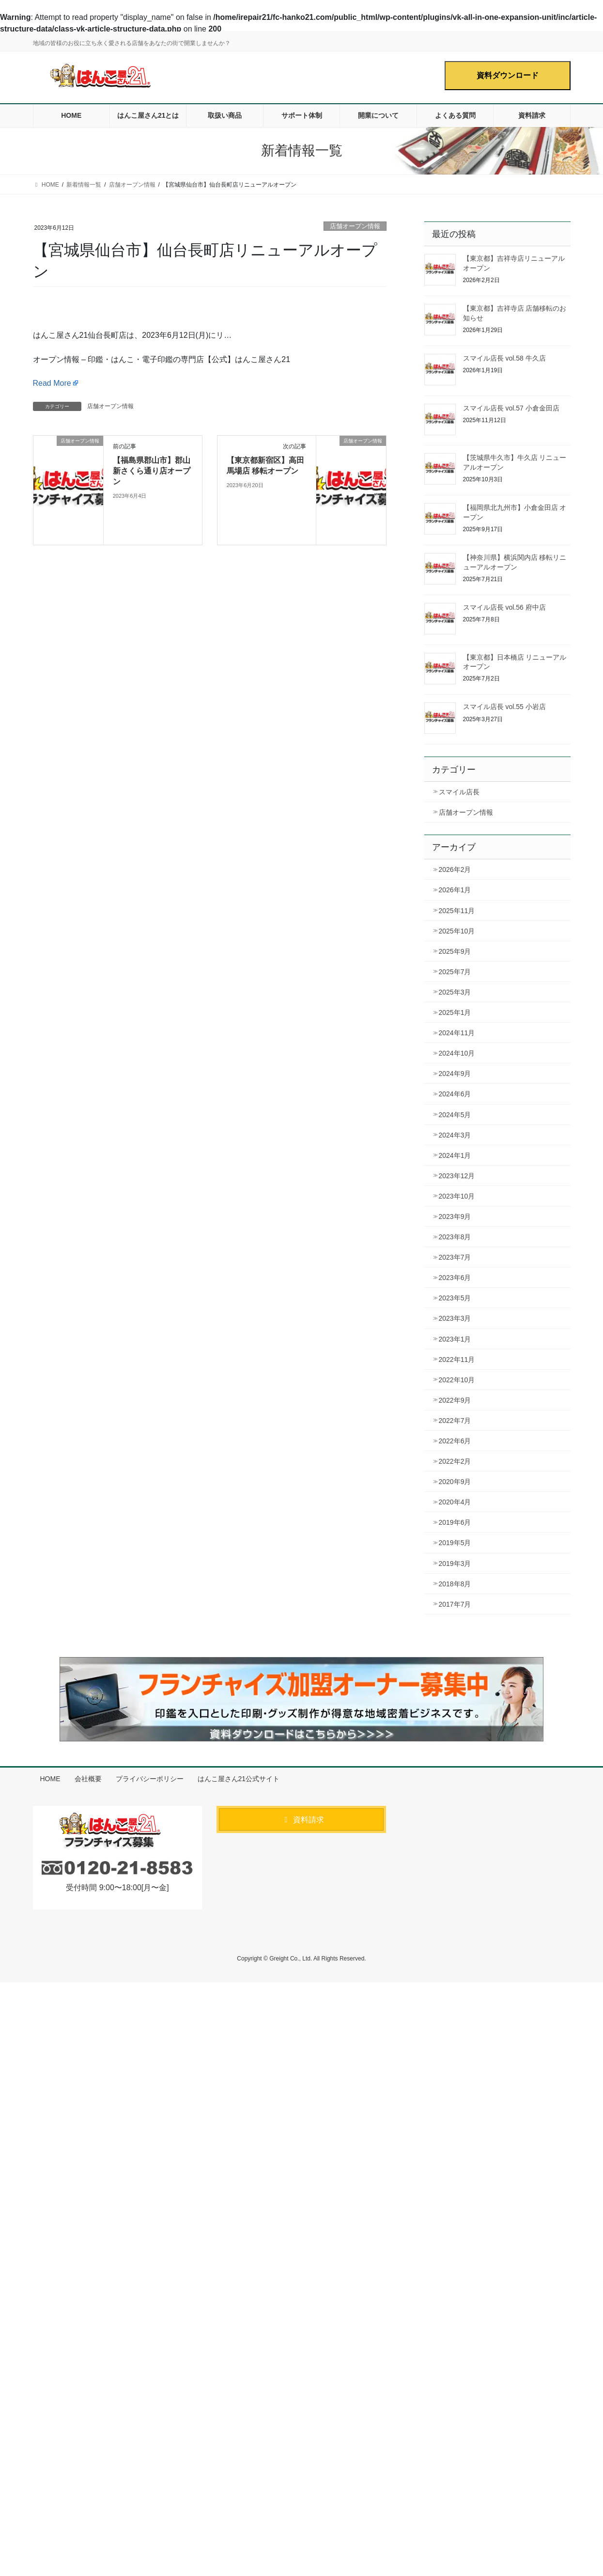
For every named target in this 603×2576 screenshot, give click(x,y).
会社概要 (88, 1779)
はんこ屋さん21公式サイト (239, 1779)
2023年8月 (455, 1237)
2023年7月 (455, 1257)
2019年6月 (455, 1522)
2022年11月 (457, 1359)
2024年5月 (455, 1115)
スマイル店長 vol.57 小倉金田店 (511, 408)
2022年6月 (455, 1441)
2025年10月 (457, 931)
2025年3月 (455, 992)
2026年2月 (455, 869)
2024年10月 (457, 1053)
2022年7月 (455, 1420)
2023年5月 (455, 1298)
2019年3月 (455, 1563)
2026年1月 (455, 890)
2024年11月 (457, 1033)
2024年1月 (455, 1155)
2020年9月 (455, 1482)
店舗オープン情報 (355, 226)
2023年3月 (455, 1318)
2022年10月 (457, 1380)
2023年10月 (457, 1196)
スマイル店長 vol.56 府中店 (504, 607)
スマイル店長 (459, 792)
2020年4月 (455, 1502)
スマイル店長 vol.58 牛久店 (504, 358)
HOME (50, 1779)
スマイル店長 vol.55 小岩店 (504, 707)
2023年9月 (455, 1216)
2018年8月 (455, 1584)
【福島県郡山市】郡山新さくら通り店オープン (151, 471)
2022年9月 (455, 1400)
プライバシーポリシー (150, 1779)
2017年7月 (455, 1604)
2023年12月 (457, 1176)
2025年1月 (455, 1012)
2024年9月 (455, 1073)
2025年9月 (455, 951)
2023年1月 (455, 1339)
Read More (52, 383)
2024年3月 (455, 1135)
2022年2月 (455, 1461)
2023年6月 (455, 1277)
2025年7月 (455, 972)
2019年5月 (455, 1543)
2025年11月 (457, 911)
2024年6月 (455, 1094)
